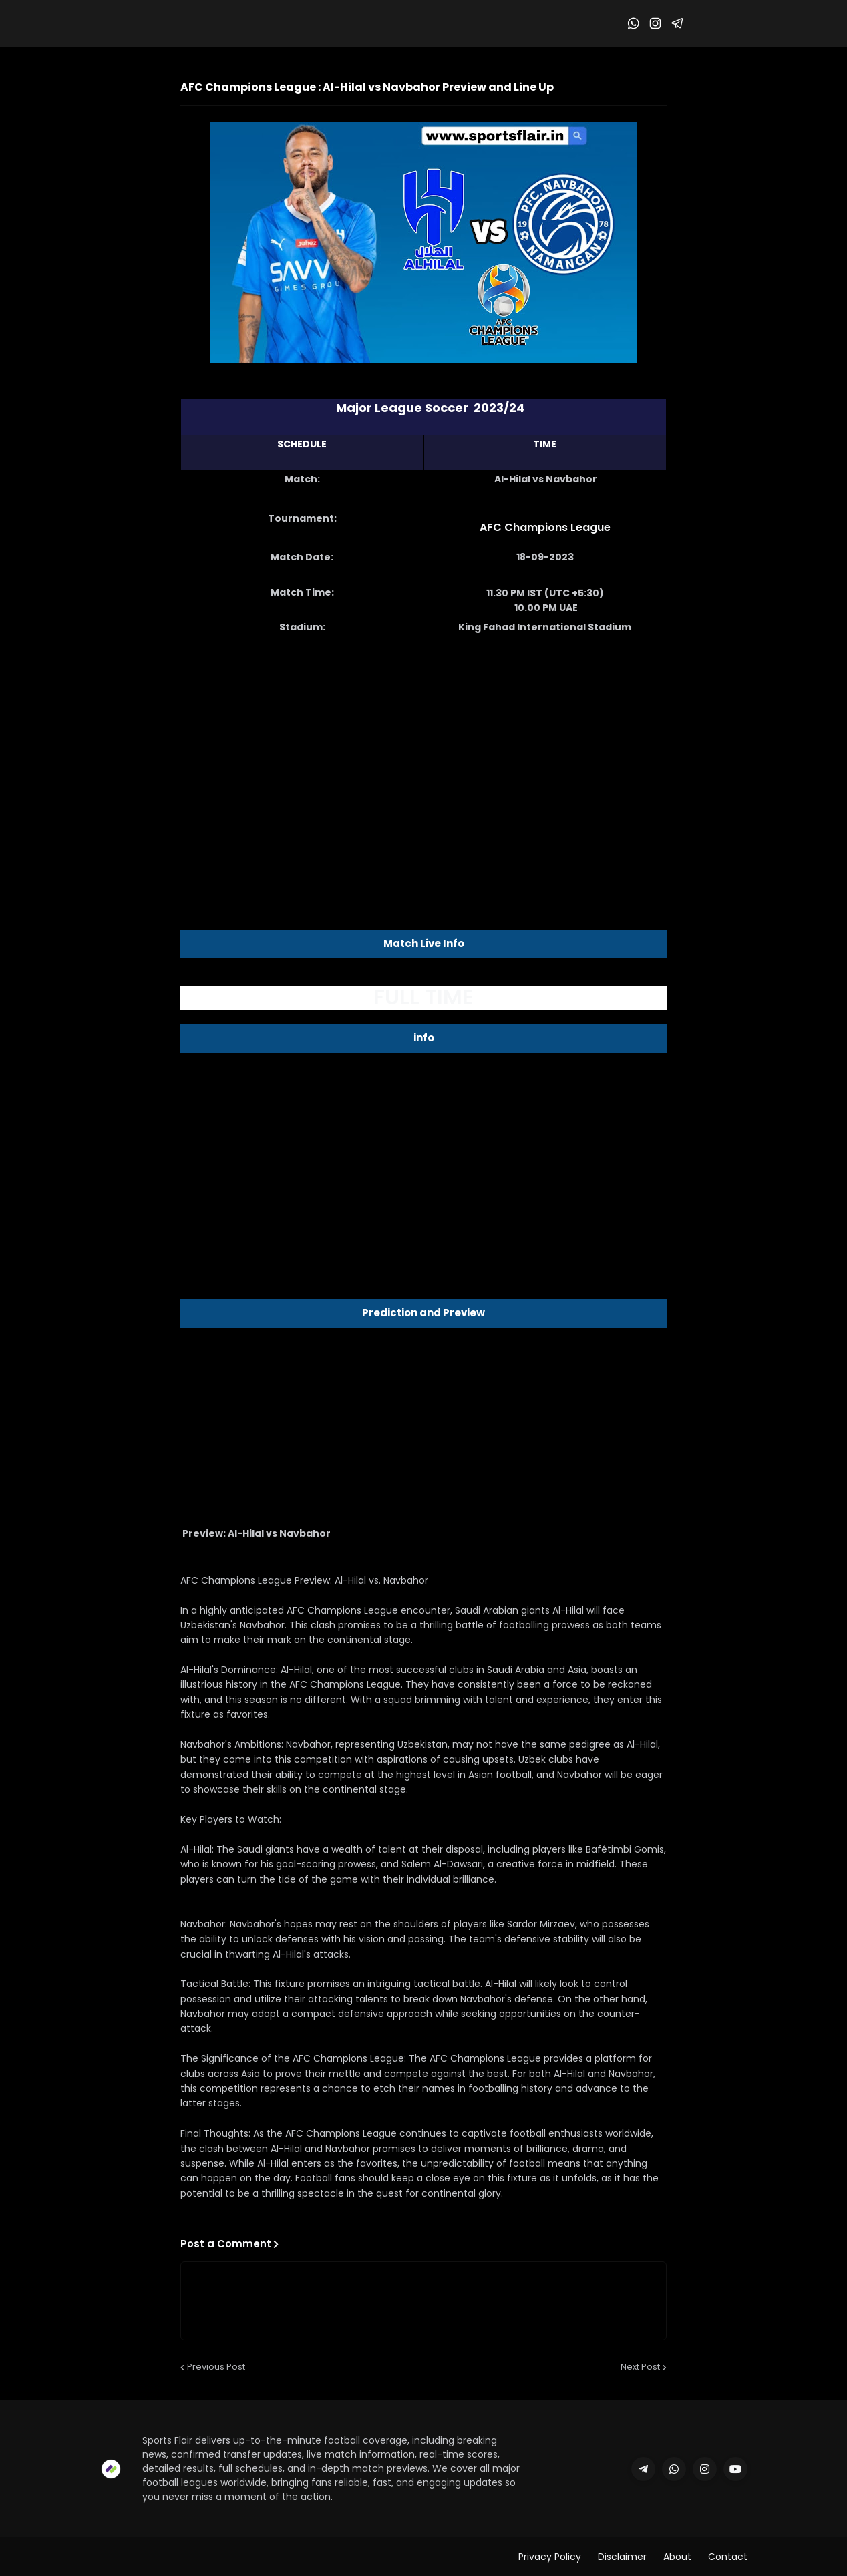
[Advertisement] (423, 752)
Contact (727, 2556)
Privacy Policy (549, 2556)
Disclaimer (622, 2556)
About (677, 2556)
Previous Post (216, 2366)
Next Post (640, 2366)
